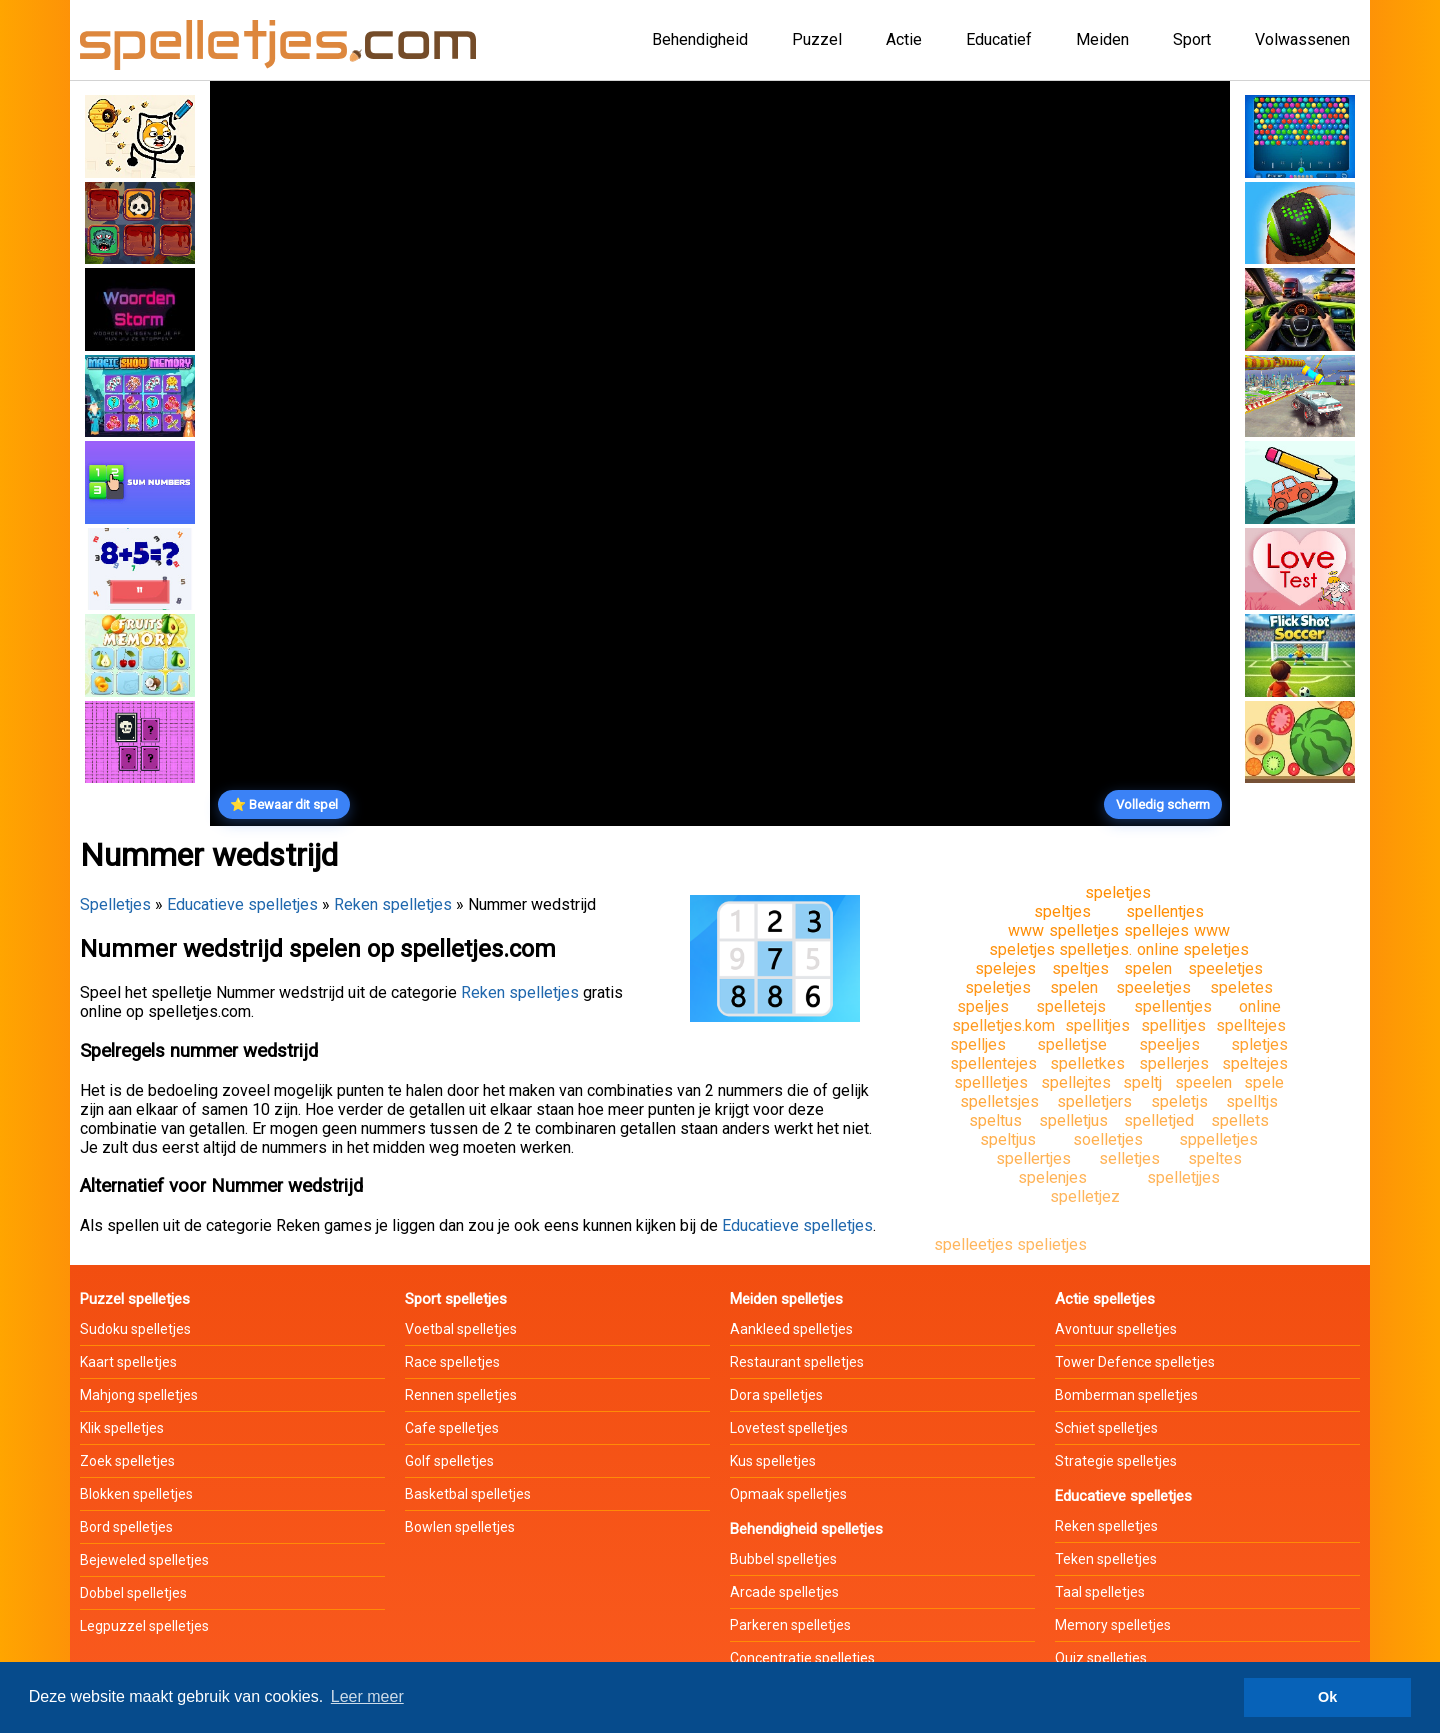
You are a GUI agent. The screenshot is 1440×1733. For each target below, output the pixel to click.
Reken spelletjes (393, 904)
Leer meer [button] (367, 1696)
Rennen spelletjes (461, 1395)
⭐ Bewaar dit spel (284, 804)
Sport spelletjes (456, 1299)
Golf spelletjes (449, 1461)
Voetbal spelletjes (461, 1329)
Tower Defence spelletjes (1135, 1362)
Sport (1192, 39)
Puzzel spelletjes (135, 1299)
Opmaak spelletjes (788, 1494)
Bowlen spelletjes (460, 1527)
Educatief (999, 39)
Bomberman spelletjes (1126, 1395)
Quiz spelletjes (1101, 1658)
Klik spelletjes (122, 1428)
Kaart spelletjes (128, 1362)
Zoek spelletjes (127, 1461)
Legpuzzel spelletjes (144, 1626)
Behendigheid (700, 39)
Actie (904, 39)
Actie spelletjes (1105, 1299)
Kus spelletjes (773, 1461)
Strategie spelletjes (1116, 1461)
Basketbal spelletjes (468, 1494)
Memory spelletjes (1113, 1625)
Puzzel (817, 39)
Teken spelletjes (1106, 1559)
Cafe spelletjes (452, 1428)
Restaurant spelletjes (797, 1362)
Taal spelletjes (1100, 1592)
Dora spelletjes (776, 1395)
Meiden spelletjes (786, 1299)
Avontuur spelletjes (1116, 1329)
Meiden (1102, 39)
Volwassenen (1302, 39)
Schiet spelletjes (1106, 1428)
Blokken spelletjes (136, 1494)
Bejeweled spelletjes (144, 1560)
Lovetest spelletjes (789, 1428)
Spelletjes (115, 904)
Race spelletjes (452, 1362)
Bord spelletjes (126, 1527)
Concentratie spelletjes (802, 1658)
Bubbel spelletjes (783, 1559)
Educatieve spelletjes (242, 904)
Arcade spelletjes (784, 1592)
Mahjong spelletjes (139, 1395)
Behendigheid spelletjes (806, 1529)
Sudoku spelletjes (135, 1329)
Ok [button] (1327, 1697)
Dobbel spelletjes (133, 1593)
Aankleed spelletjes (791, 1329)
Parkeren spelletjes (790, 1625)
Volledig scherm (1163, 804)
